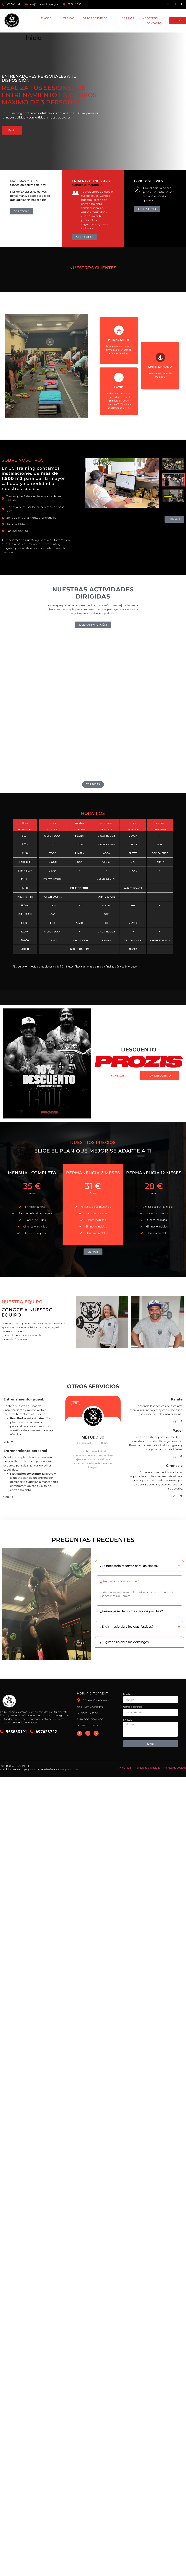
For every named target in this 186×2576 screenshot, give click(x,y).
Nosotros (151, 18)
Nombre (127, 1694)
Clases (47, 18)
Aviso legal (125, 1768)
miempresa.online (69, 1770)
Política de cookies (175, 1768)
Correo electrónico (132, 1707)
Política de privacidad (147, 1768)
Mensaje (127, 1720)
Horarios (126, 18)
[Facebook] (79, 1733)
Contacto (153, 23)
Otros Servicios (96, 18)
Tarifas (67, 18)
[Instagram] (87, 1733)
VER (8, 1442)
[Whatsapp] (96, 1733)
